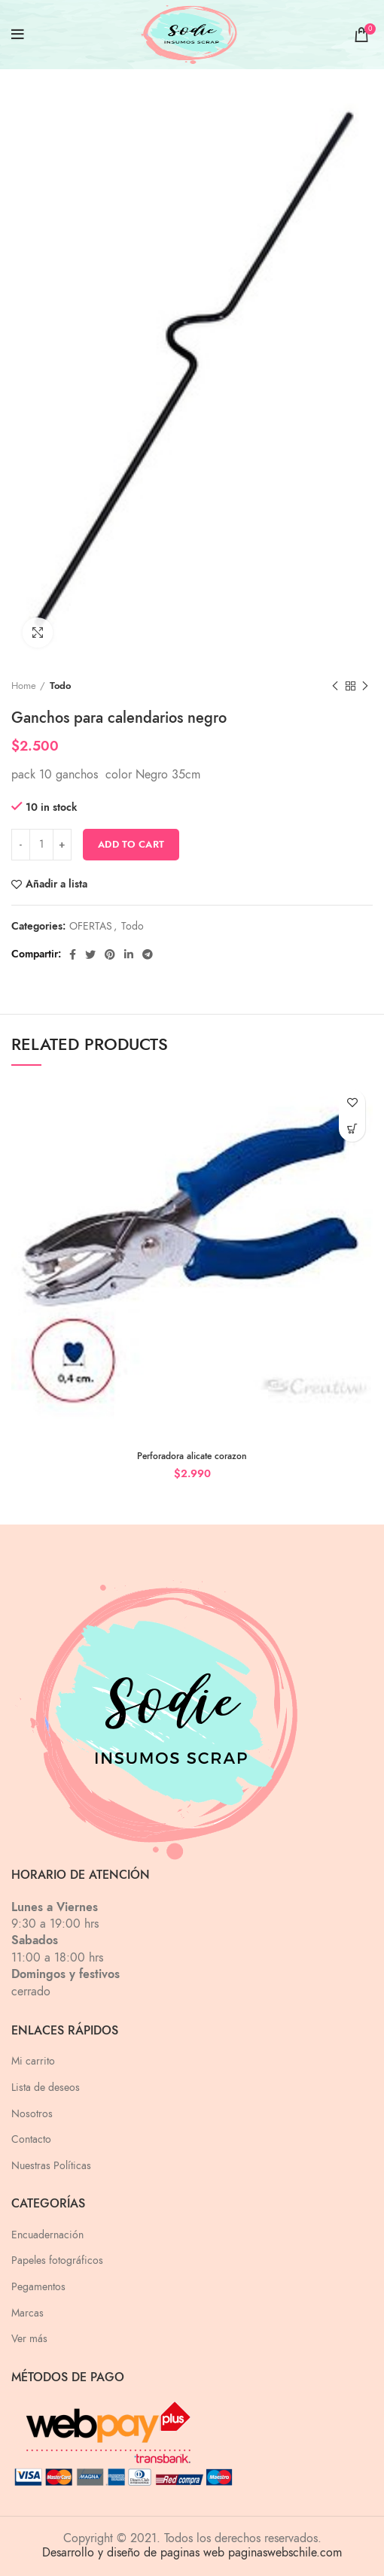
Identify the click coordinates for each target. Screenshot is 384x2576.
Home (23, 686)
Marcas (27, 2313)
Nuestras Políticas (51, 2166)
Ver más (29, 2339)
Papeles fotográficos (57, 2260)
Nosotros (32, 2114)
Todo (60, 686)
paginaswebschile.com (285, 2552)
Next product (365, 687)
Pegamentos (38, 2287)
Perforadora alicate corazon (192, 1456)
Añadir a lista (56, 884)
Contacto (31, 2139)
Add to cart (131, 844)
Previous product (335, 687)
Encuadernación (47, 2235)
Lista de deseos (45, 2087)
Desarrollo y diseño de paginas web (133, 2552)
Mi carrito (33, 2061)
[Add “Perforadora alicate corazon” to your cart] (352, 1128)
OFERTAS (90, 927)
